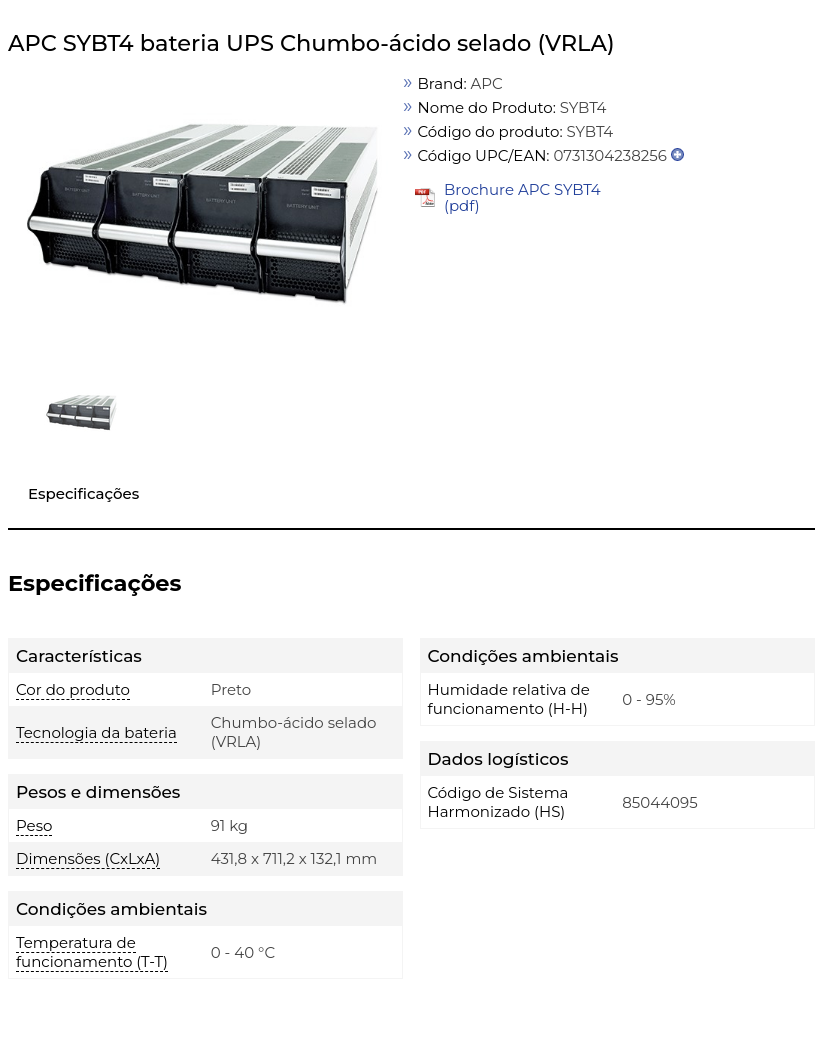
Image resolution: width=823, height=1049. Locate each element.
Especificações (83, 493)
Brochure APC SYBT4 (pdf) (522, 197)
